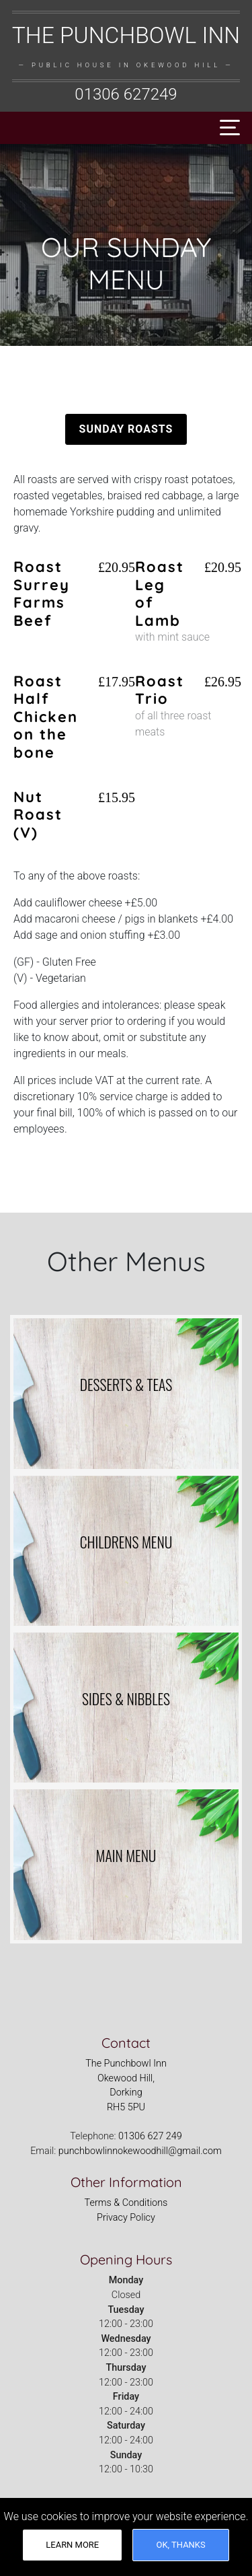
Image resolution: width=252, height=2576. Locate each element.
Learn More (72, 2545)
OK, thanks (181, 2545)
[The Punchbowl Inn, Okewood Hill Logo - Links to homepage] (126, 63)
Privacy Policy (126, 2217)
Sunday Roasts (126, 429)
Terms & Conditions (126, 2203)
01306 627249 (126, 94)
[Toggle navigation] (226, 128)
